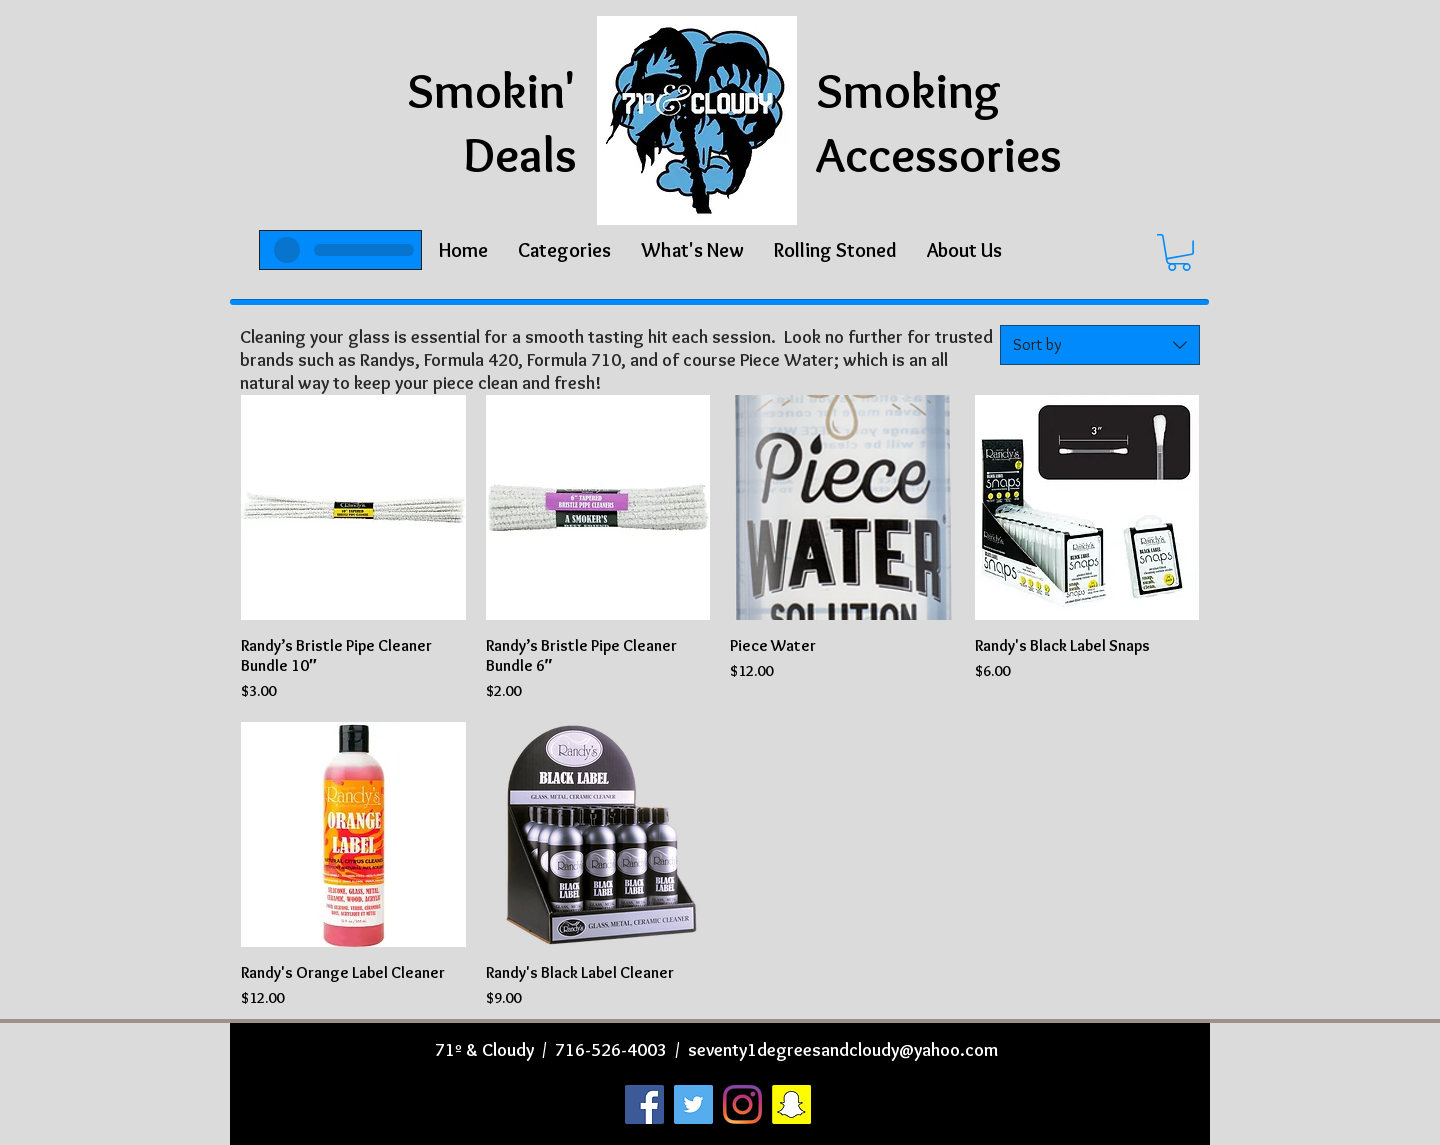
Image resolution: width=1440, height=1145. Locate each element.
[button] (564, 250)
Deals (520, 154)
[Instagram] (742, 1104)
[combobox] (1100, 345)
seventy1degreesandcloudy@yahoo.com (843, 1050)
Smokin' (492, 90)
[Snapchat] (791, 1104)
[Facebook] (644, 1104)
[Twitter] (693, 1104)
